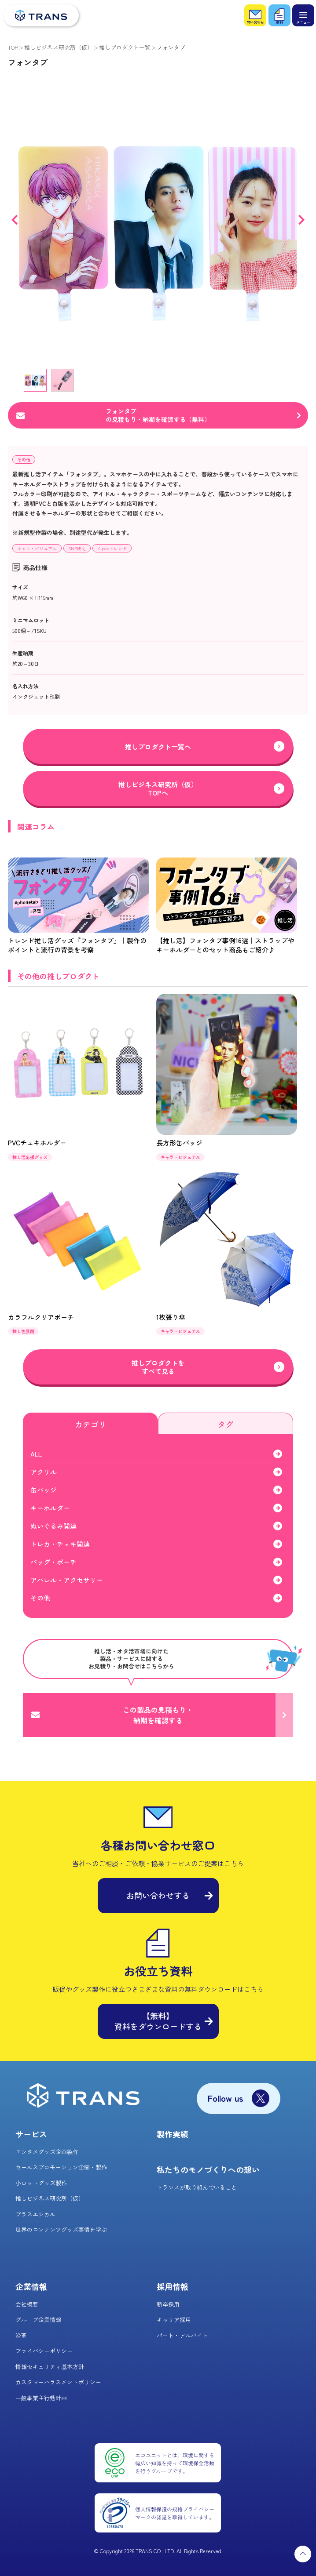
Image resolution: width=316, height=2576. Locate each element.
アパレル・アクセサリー (66, 1579)
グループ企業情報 (38, 2319)
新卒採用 (168, 2304)
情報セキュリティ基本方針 (49, 2366)
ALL (36, 1453)
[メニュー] (303, 15)
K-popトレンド (112, 548)
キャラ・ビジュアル (37, 548)
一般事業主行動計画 (41, 2398)
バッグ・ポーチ (53, 1561)
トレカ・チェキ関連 (60, 1543)
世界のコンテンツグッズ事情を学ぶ (61, 2229)
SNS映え (77, 548)
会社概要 (26, 2304)
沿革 (21, 2335)
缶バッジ (43, 1489)
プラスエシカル (35, 2214)
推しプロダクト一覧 (125, 47)
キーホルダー (50, 1507)
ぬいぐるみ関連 (53, 1525)
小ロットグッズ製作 (41, 2183)
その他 (23, 459)
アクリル (43, 1471)
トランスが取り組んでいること (197, 2187)
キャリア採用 (174, 2319)
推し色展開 (23, 1331)
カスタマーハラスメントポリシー (58, 2382)
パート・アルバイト (182, 2335)
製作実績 (172, 2134)
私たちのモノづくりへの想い (208, 2169)
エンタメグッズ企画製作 (46, 2151)
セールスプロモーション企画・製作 (61, 2167)
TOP (13, 47)
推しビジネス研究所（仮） (58, 47)
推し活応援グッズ (30, 1157)
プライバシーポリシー (44, 2351)
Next (301, 219)
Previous (14, 219)
